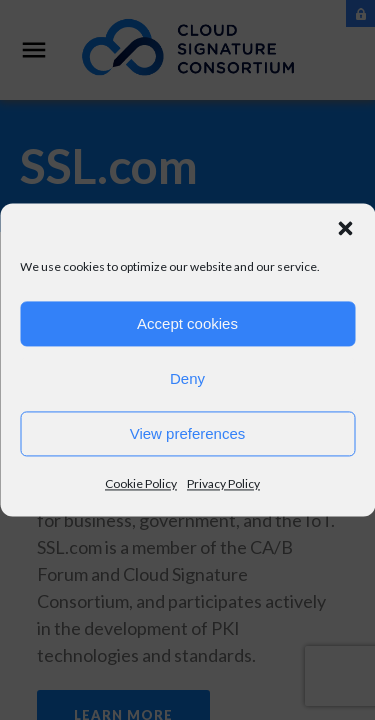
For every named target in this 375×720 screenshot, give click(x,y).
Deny (187, 378)
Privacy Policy (223, 483)
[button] (345, 228)
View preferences (188, 433)
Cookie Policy (141, 483)
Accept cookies (187, 323)
